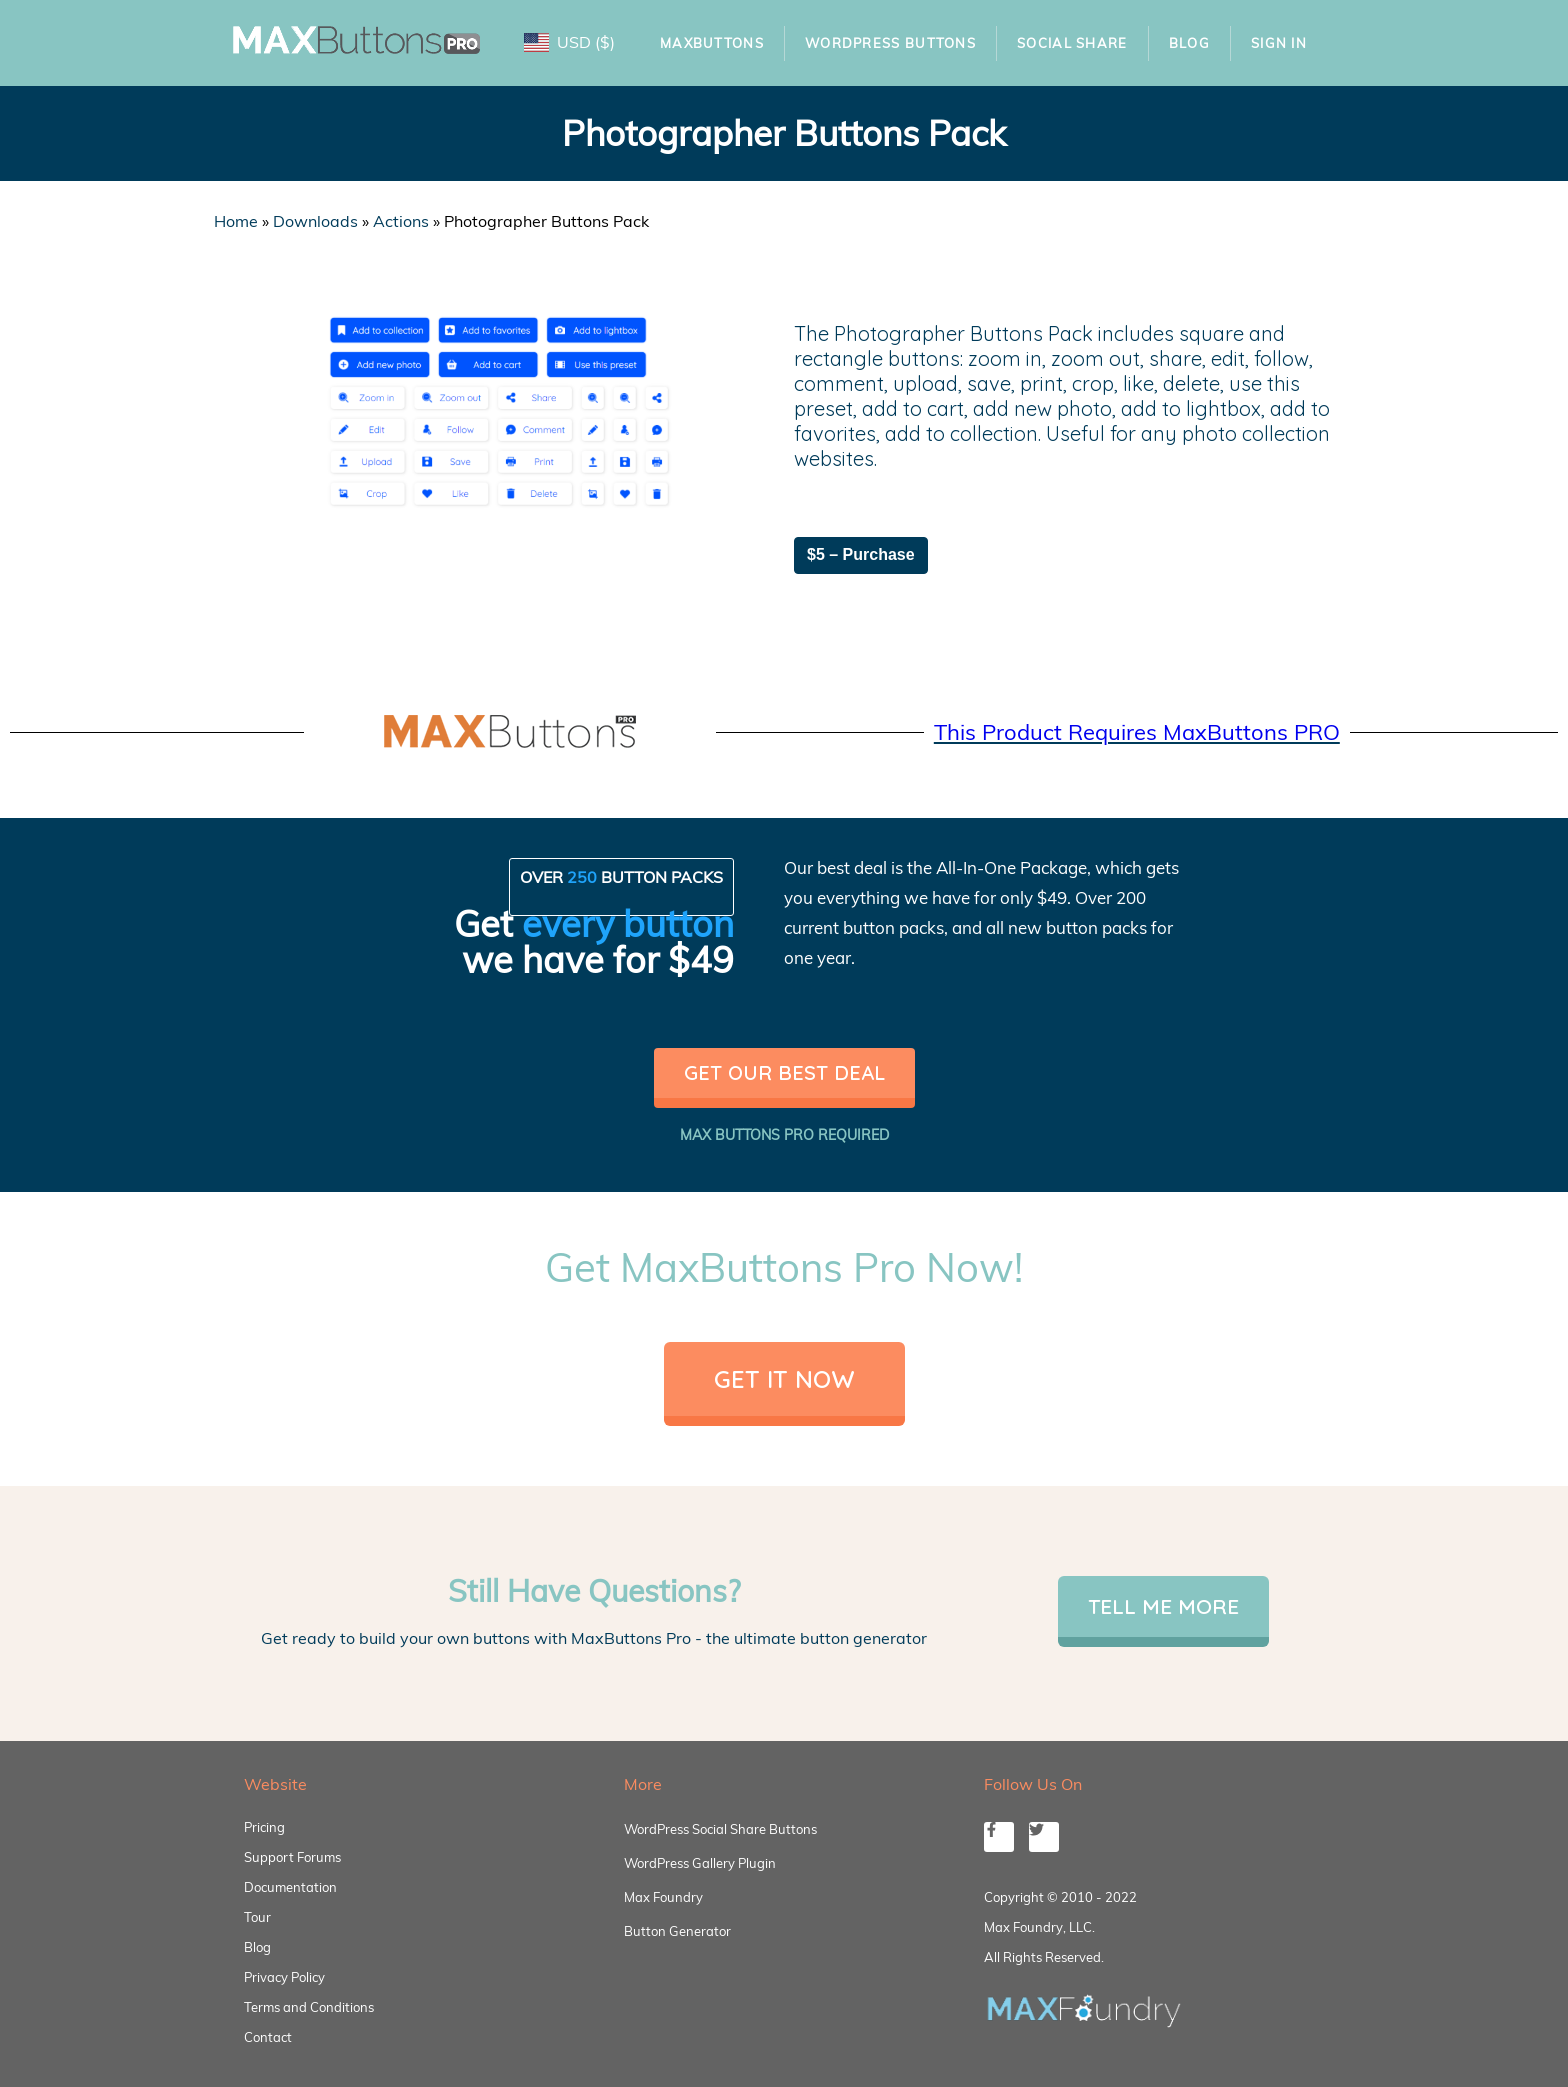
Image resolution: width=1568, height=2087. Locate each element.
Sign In (1279, 43)
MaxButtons (712, 43)
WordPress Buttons (890, 43)
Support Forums (292, 1857)
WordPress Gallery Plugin (700, 1863)
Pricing (264, 1827)
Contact (268, 2037)
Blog (1189, 43)
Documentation (290, 1887)
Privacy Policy (284, 1977)
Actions (401, 221)
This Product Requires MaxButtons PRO (1137, 732)
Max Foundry (663, 1897)
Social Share (1072, 43)
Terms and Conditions (309, 2007)
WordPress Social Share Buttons (720, 1829)
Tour (257, 1917)
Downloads (315, 221)
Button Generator (677, 1931)
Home (236, 221)
